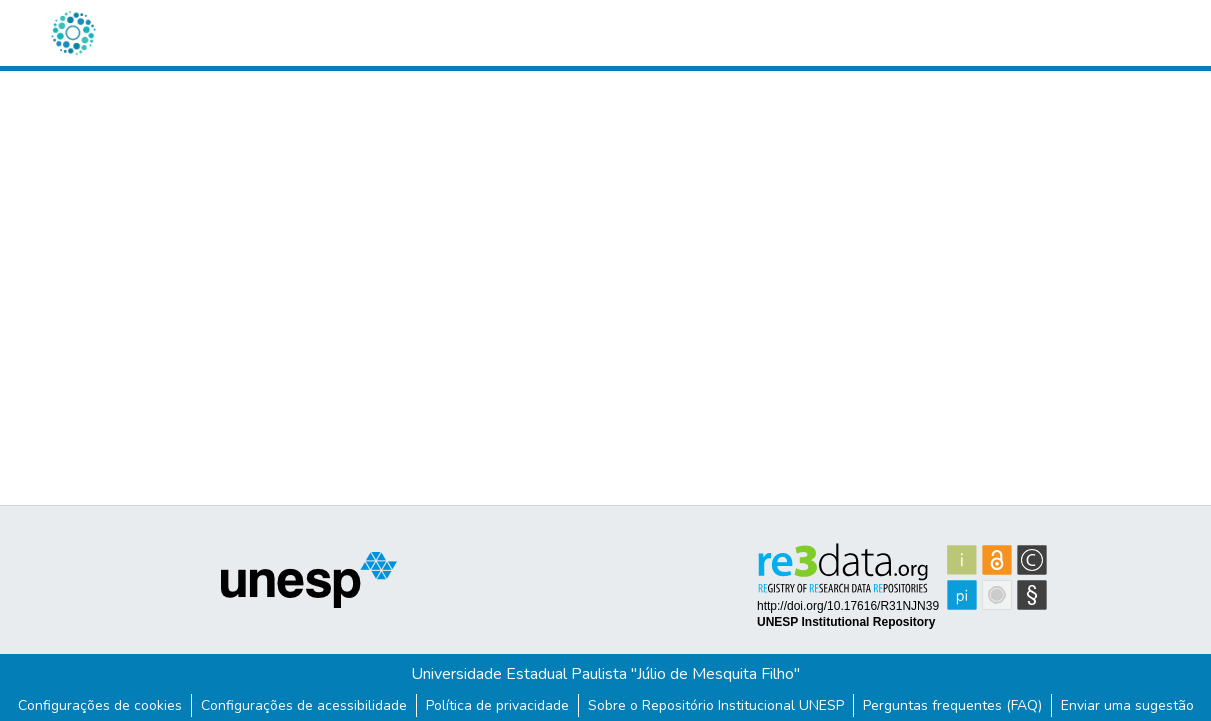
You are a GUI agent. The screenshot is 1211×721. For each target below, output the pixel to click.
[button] (73, 33)
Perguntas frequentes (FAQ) (952, 705)
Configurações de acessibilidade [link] (304, 705)
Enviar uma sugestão (1127, 705)
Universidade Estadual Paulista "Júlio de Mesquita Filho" (605, 674)
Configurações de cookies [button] (100, 705)
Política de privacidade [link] (497, 705)
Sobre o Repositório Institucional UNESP (716, 705)
